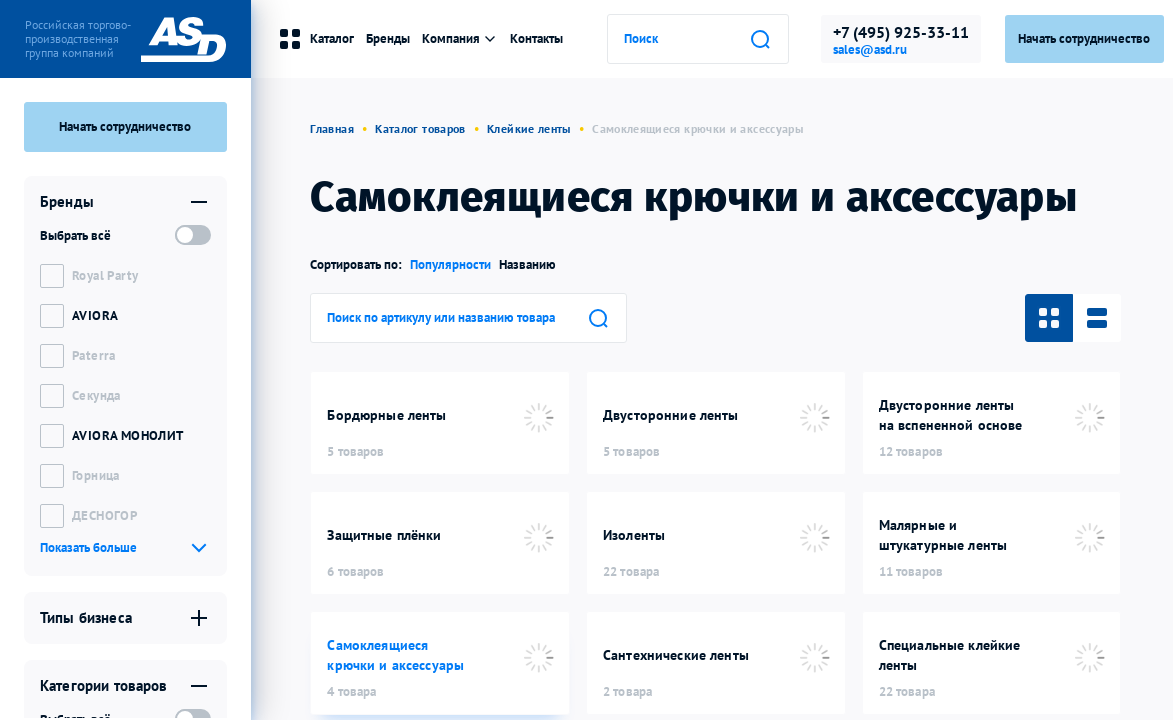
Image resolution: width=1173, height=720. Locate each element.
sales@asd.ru (870, 50)
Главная (332, 128)
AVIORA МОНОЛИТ (127, 435)
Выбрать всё (75, 235)
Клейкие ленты (529, 128)
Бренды (388, 38)
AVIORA (95, 315)
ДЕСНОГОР (104, 515)
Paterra (94, 355)
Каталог (316, 39)
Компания (460, 38)
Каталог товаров (420, 128)
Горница (96, 475)
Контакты (536, 38)
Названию (527, 264)
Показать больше (88, 547)
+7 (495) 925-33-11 (901, 32)
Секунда (96, 395)
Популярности (450, 264)
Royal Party (105, 275)
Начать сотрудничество (125, 126)
